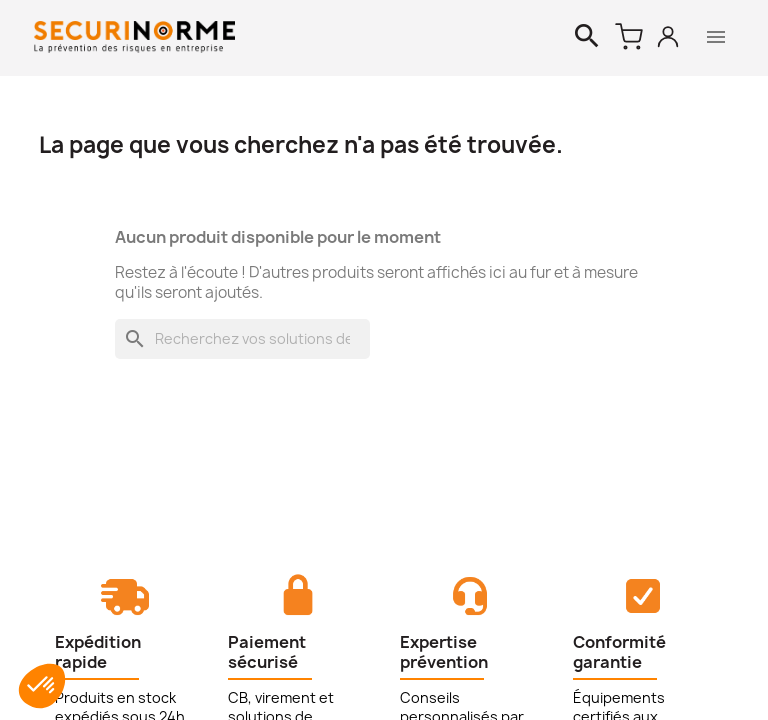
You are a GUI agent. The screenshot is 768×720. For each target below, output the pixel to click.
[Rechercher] (587, 37)
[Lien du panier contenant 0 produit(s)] (629, 37)
